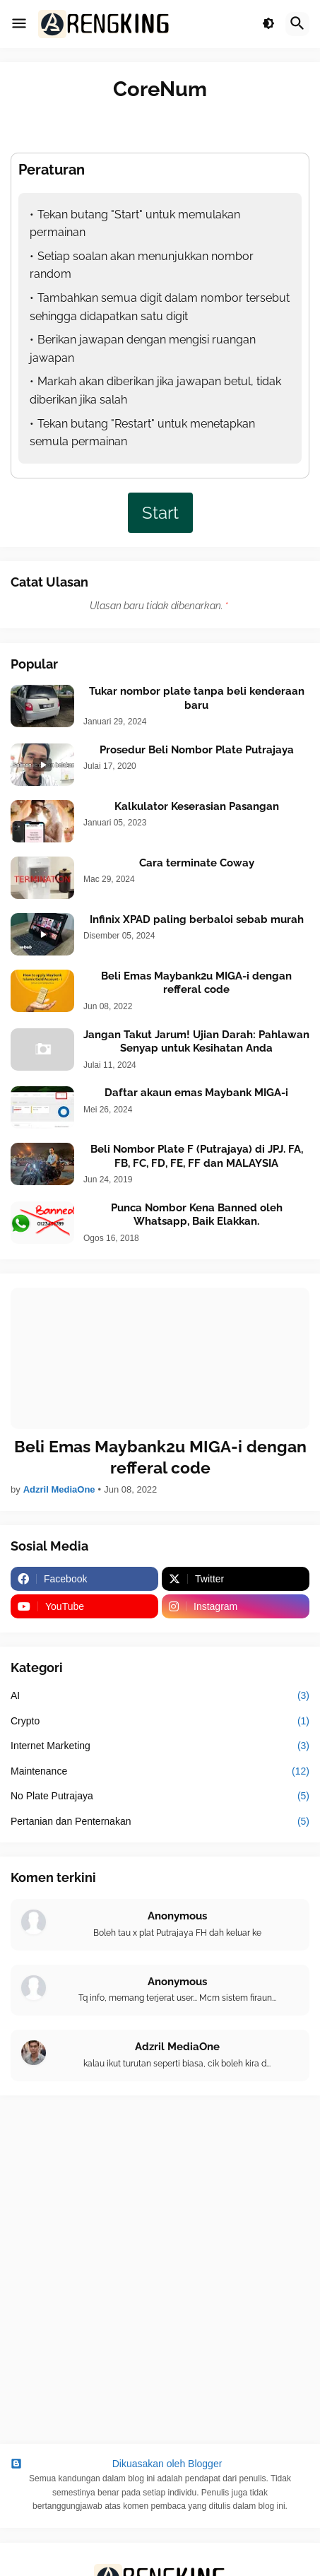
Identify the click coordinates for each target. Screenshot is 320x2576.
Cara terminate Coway (196, 863)
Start (160, 512)
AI (160, 1696)
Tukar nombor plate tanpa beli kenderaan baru (196, 698)
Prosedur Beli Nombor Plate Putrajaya (197, 749)
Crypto (160, 1722)
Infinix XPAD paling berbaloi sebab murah (197, 919)
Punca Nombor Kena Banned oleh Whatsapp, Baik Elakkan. (197, 1214)
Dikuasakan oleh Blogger (116, 2463)
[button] (19, 24)
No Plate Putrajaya (160, 1796)
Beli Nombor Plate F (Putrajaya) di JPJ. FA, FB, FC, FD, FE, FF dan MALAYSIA (196, 1156)
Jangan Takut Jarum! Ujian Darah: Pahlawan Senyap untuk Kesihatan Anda (196, 1041)
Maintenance (160, 1772)
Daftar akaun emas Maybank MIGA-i (196, 1092)
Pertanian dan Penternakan (160, 1822)
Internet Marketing (160, 1746)
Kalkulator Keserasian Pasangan (196, 806)
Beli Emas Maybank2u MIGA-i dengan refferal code (196, 983)
